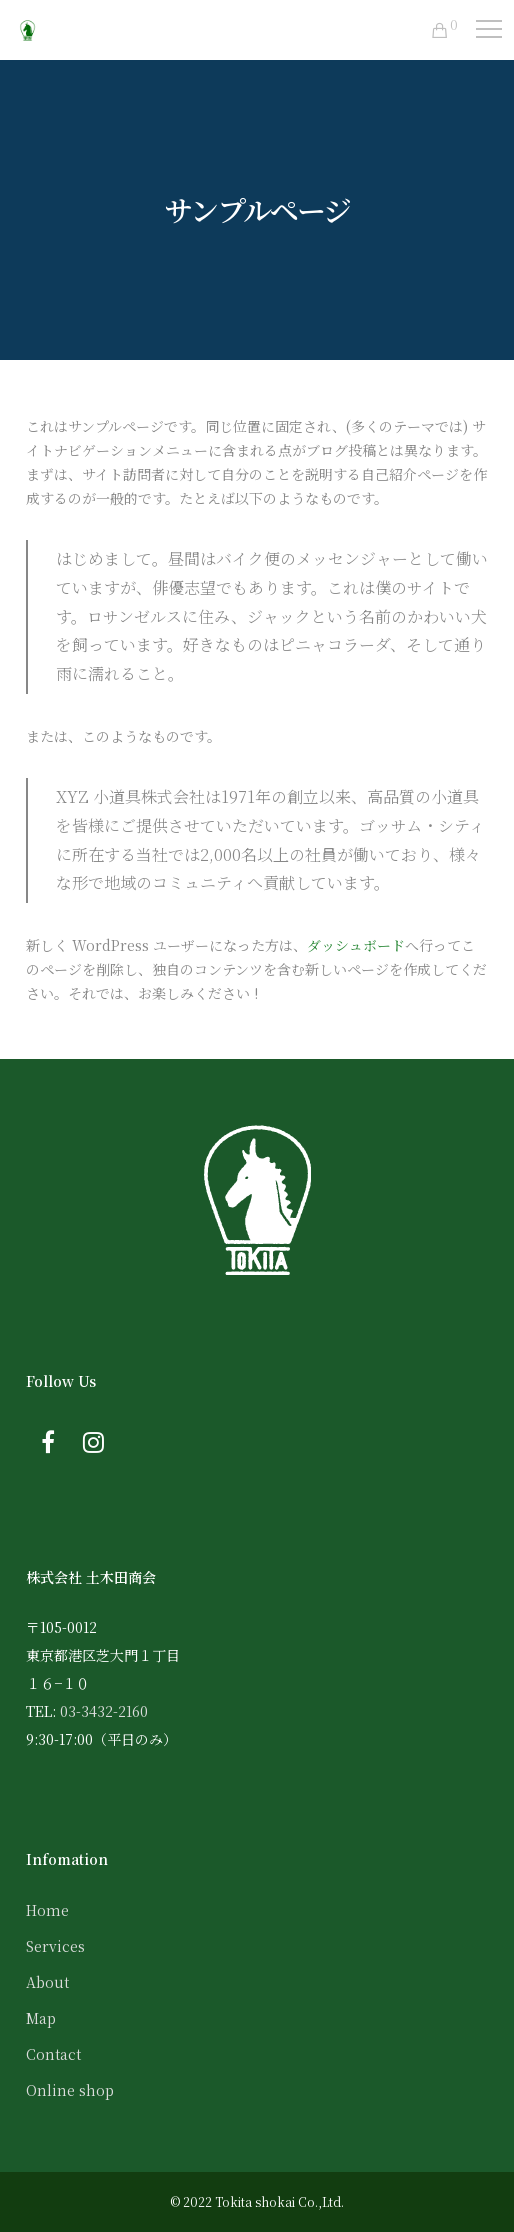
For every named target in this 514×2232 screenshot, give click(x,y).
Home (47, 1910)
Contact (53, 2054)
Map (41, 2018)
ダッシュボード (356, 945)
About (47, 1982)
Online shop (70, 2090)
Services (55, 1946)
